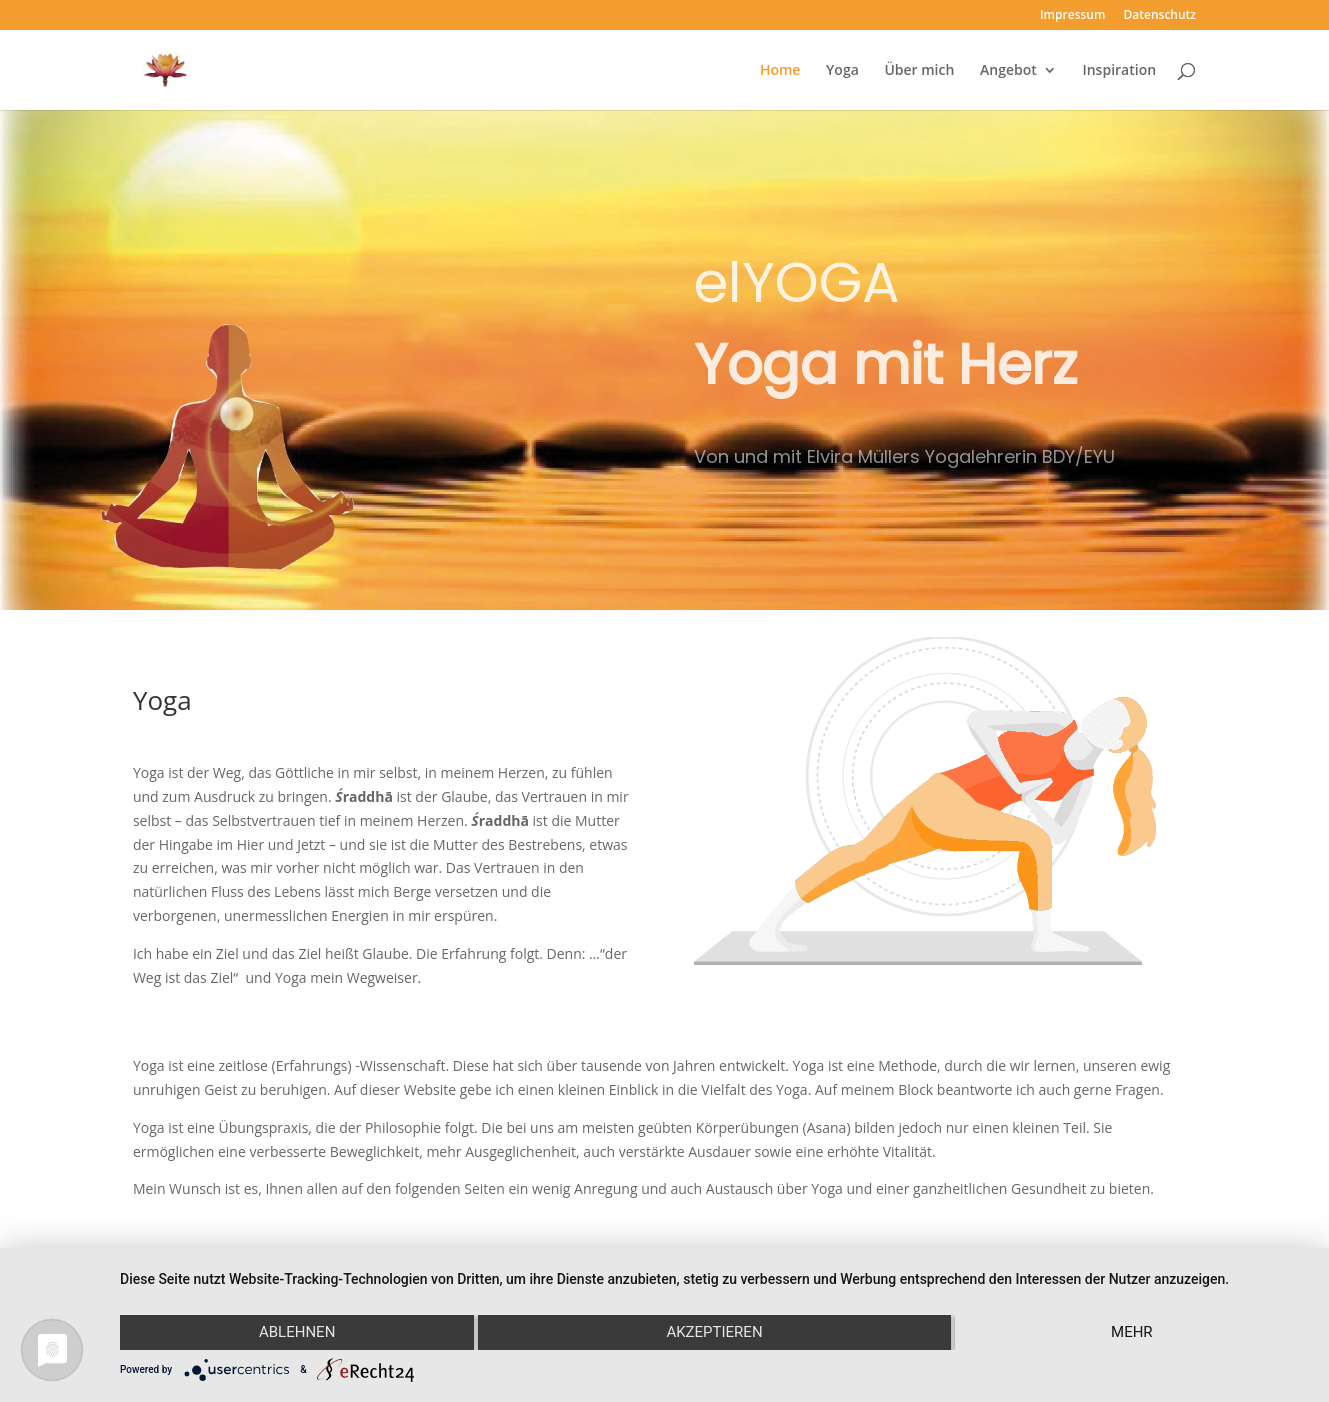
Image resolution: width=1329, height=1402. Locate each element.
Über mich (919, 71)
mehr (1132, 1332)
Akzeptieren (714, 1332)
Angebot (1008, 71)
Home (780, 71)
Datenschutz (1160, 16)
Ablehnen (297, 1332)
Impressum (1072, 16)
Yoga (842, 71)
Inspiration (1119, 71)
